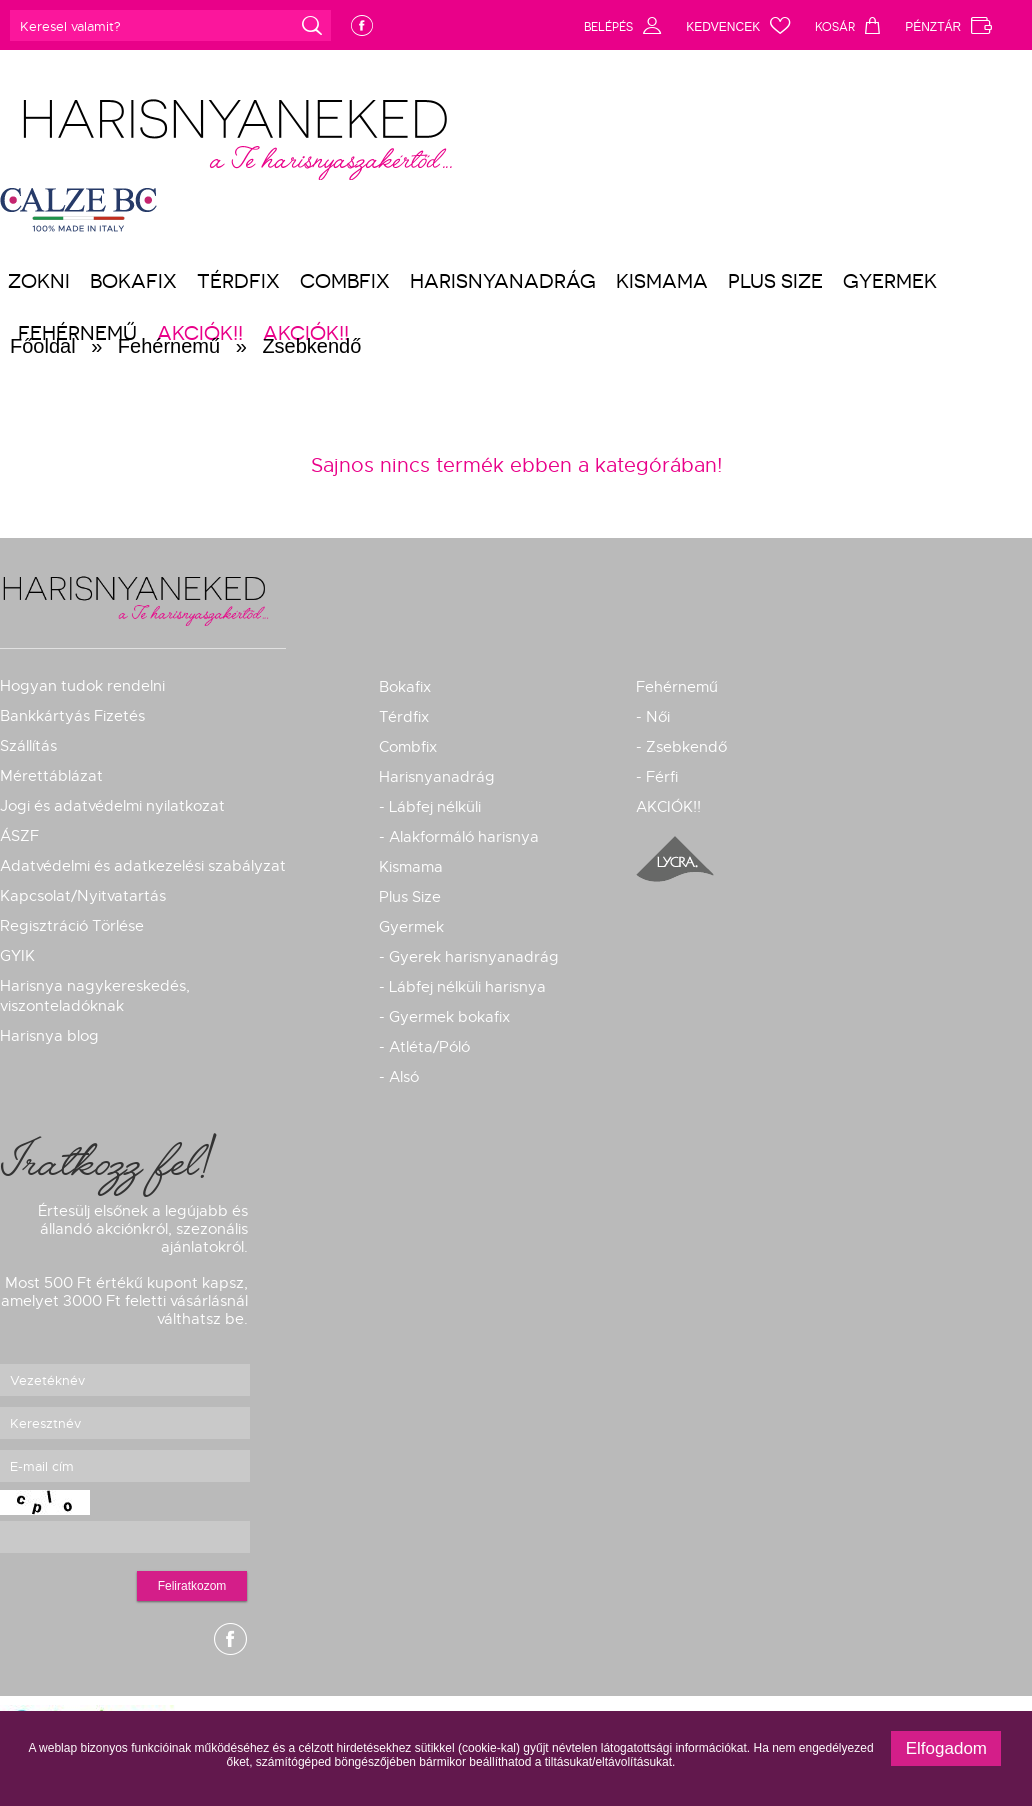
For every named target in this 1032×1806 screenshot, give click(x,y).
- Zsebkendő (681, 747)
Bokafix (133, 281)
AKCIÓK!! (668, 807)
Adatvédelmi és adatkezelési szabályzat (143, 866)
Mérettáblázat (51, 776)
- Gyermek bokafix (444, 1017)
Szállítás (28, 746)
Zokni (39, 281)
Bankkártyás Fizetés (72, 716)
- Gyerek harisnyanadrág (469, 957)
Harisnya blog (49, 1036)
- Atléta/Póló (424, 1047)
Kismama (662, 281)
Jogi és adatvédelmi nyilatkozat (112, 806)
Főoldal (43, 346)
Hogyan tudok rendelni (82, 686)
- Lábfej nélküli (430, 807)
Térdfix (238, 281)
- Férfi (657, 777)
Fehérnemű (169, 346)
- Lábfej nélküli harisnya (462, 987)
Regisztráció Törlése (72, 926)
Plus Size (775, 281)
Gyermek (890, 281)
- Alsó (399, 1077)
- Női (653, 717)
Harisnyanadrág (503, 281)
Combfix (345, 281)
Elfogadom (946, 1748)
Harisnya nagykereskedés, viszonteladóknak (95, 996)
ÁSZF (19, 836)
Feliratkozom (192, 1586)
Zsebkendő (311, 346)
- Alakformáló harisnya (459, 837)
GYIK (17, 956)
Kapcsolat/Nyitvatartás (83, 896)
